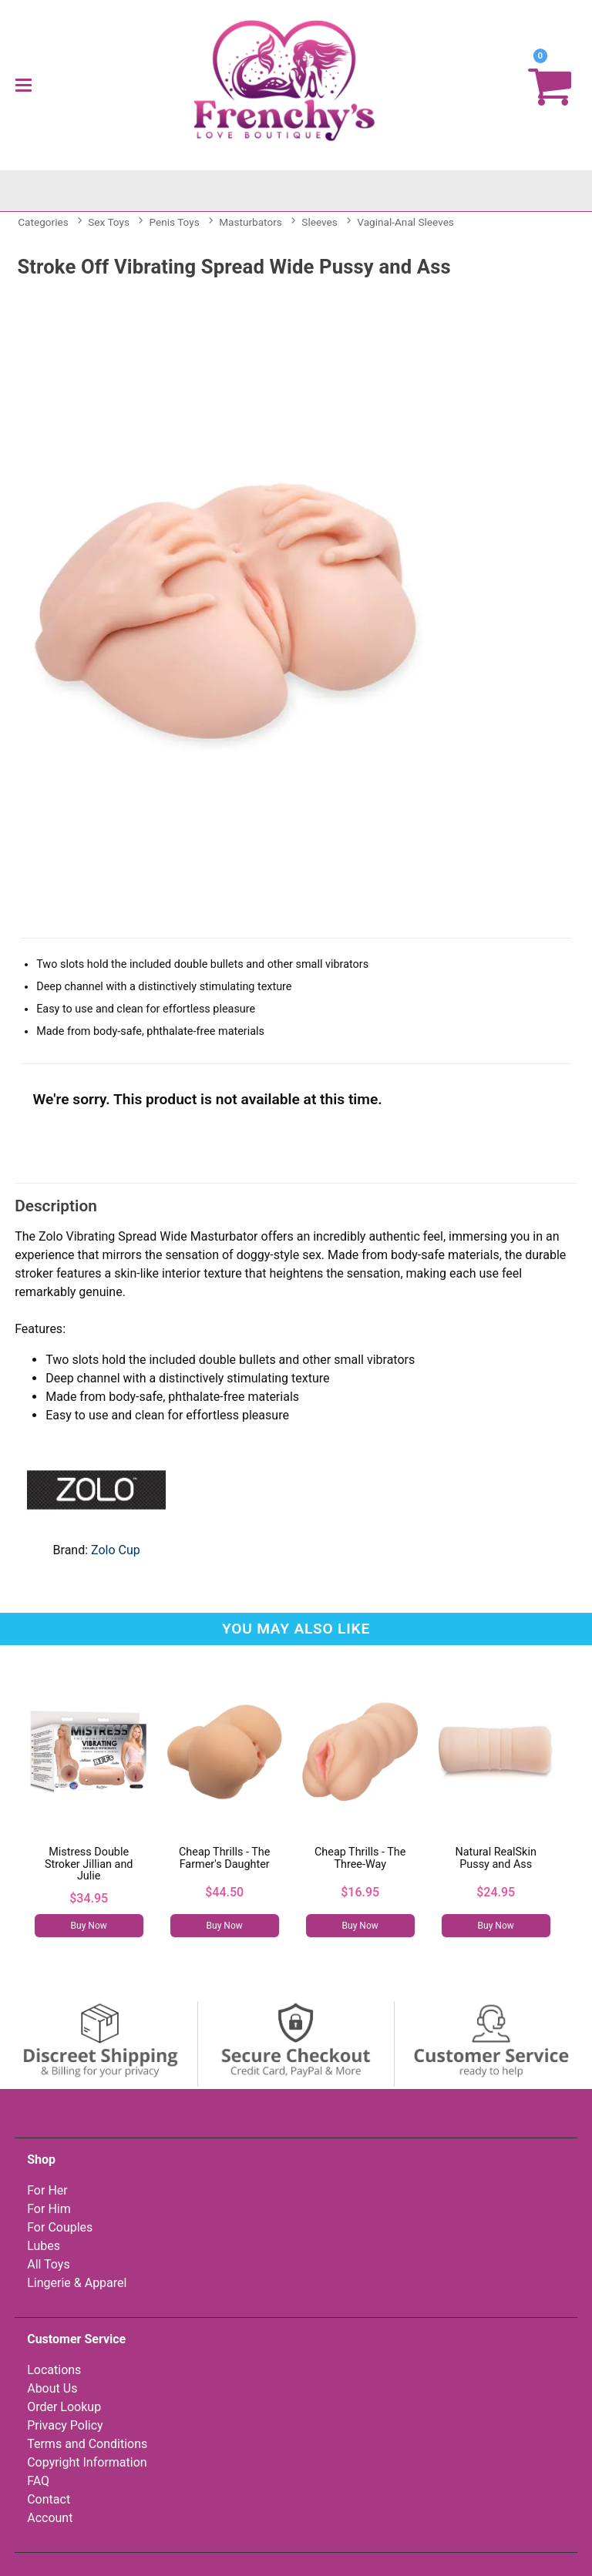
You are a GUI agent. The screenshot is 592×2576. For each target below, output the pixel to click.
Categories (43, 222)
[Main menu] (23, 85)
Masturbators (250, 222)
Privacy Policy (65, 2425)
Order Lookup (64, 2407)
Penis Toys (175, 222)
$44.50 (224, 1892)
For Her (47, 2190)
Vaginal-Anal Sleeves (405, 222)
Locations (54, 2370)
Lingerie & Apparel (76, 2282)
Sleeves (319, 222)
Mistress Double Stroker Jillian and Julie (89, 1864)
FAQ (38, 2481)
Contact (48, 2499)
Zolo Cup (115, 1550)
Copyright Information (86, 2462)
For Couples (59, 2227)
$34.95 (88, 1898)
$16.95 (360, 1892)
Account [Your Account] (49, 2518)
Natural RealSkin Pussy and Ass (496, 1858)
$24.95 (495, 1892)
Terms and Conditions (87, 2444)
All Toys (48, 2264)
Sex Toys (109, 222)
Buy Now (89, 1925)
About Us (52, 2388)
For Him (49, 2209)
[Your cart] (549, 85)
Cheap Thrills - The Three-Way (359, 1858)
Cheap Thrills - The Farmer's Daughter (224, 1858)
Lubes (43, 2245)
